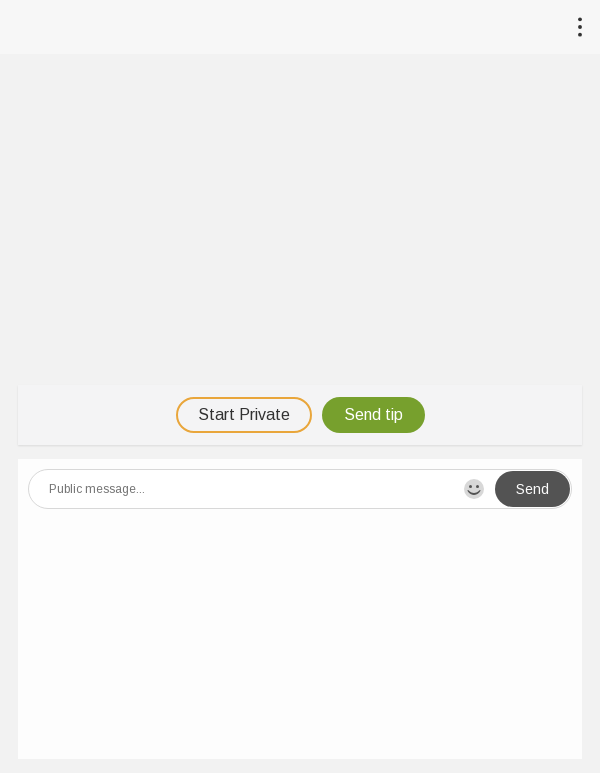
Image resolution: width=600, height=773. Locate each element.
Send (532, 489)
